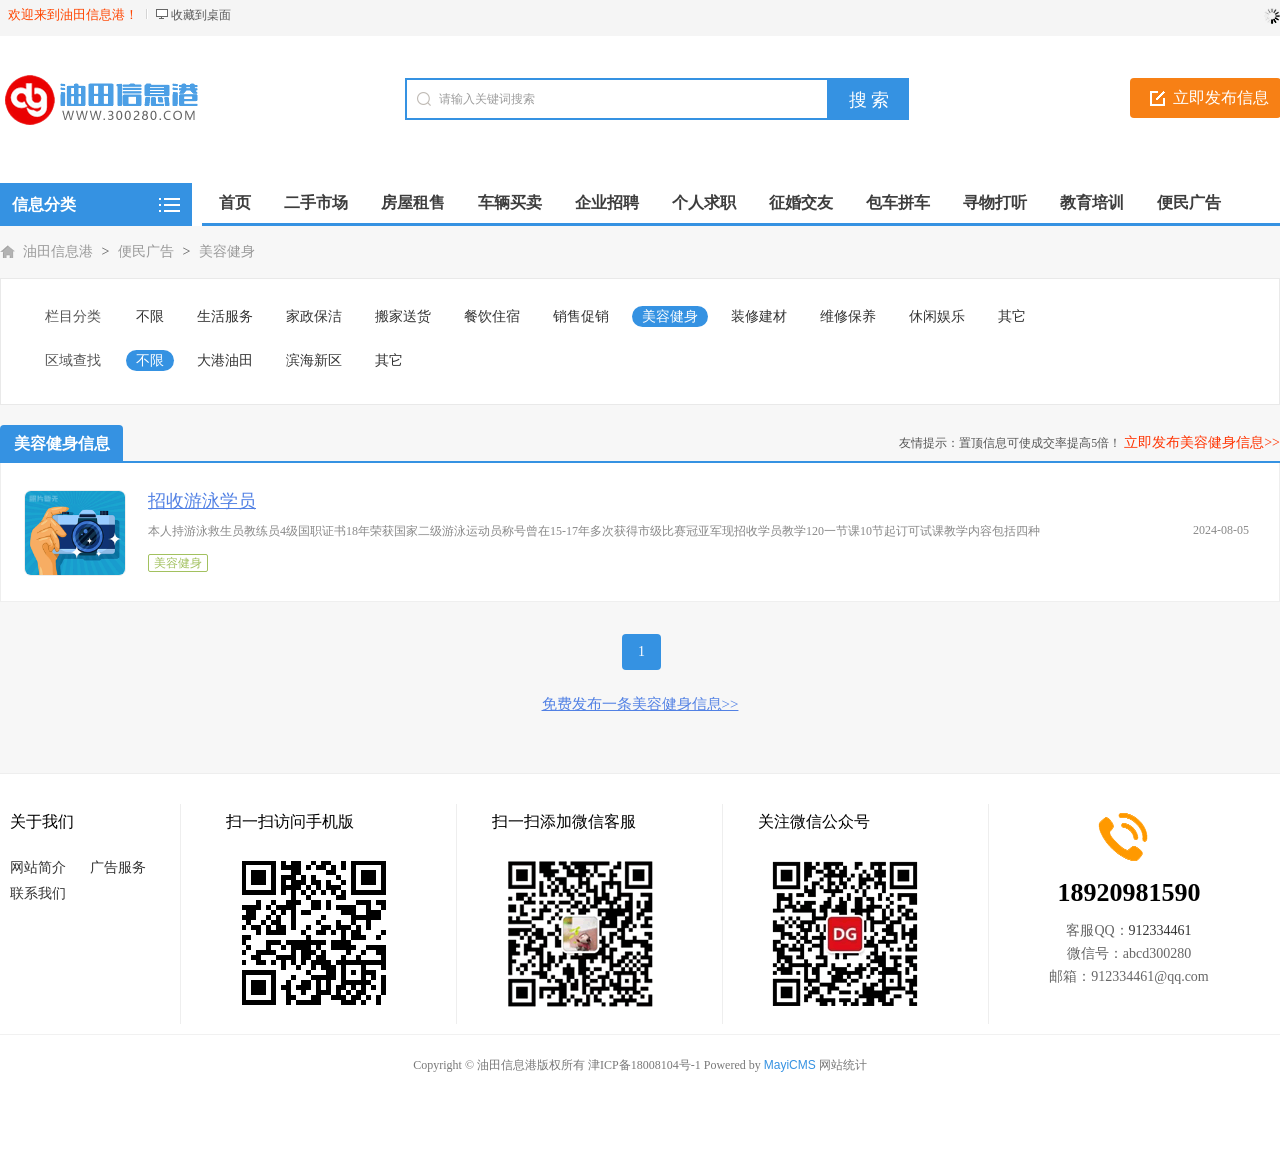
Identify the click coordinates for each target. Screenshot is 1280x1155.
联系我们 (38, 893)
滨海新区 (314, 360)
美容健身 (227, 251)
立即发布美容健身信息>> (1202, 442)
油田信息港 (58, 251)
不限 (150, 316)
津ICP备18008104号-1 (644, 1065)
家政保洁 (314, 316)
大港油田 (225, 360)
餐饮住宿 (492, 316)
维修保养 (848, 316)
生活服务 (225, 316)
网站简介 (38, 867)
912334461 (1160, 930)
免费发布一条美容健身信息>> (640, 704)
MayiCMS (790, 1065)
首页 (235, 202)
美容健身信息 (62, 443)
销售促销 (581, 316)
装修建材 (759, 316)
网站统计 (843, 1065)
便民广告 (146, 251)
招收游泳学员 (202, 501)
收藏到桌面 (201, 15)
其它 (1012, 316)
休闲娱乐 (937, 316)
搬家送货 (403, 316)
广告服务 (118, 867)
